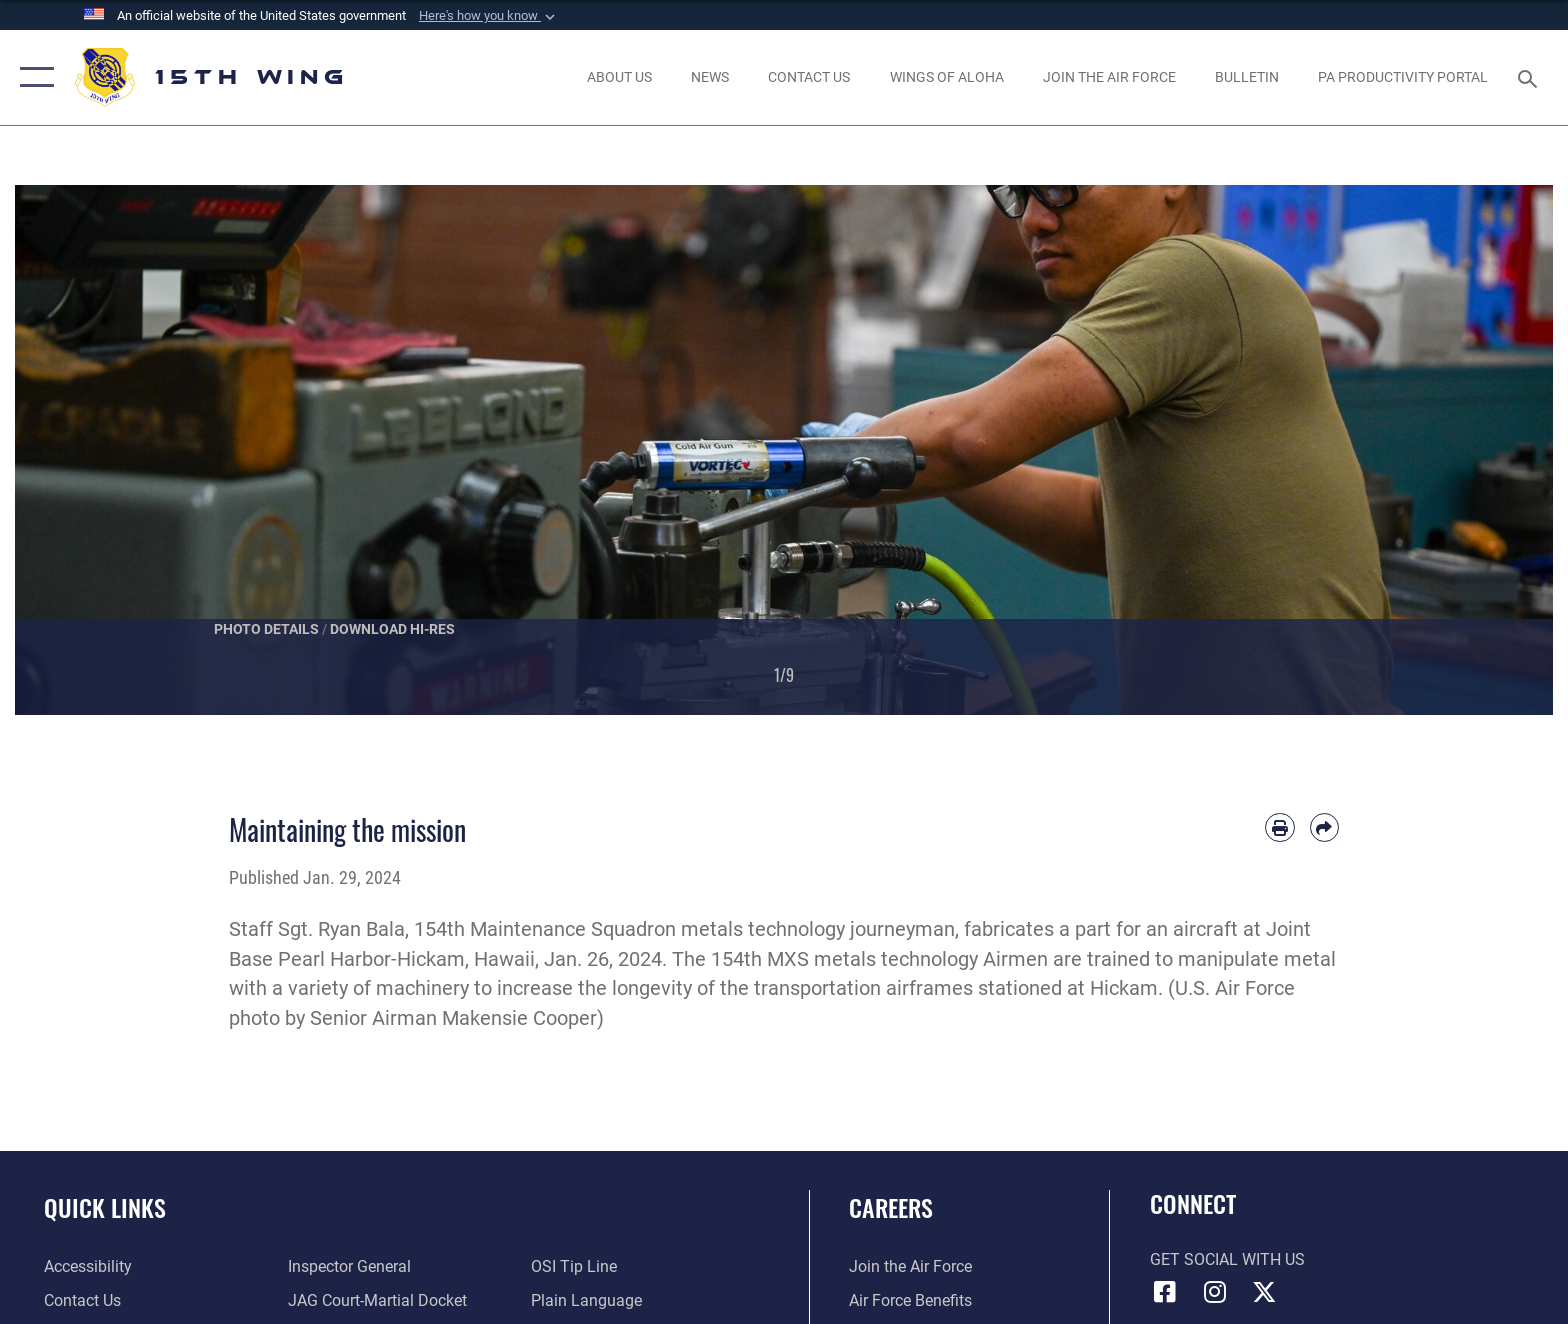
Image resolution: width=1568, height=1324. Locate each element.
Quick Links (105, 1207)
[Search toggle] (1530, 77)
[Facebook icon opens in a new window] (1165, 1292)
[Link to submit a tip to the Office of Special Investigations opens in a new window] (574, 1266)
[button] (489, 16)
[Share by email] (1324, 827)
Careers (891, 1207)
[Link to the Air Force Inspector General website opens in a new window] (349, 1266)
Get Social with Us (1227, 1259)
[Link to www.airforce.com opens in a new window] (910, 1266)
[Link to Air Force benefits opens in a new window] (910, 1300)
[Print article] (1279, 827)
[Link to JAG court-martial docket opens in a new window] (377, 1300)
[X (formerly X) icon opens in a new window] (1264, 1292)
